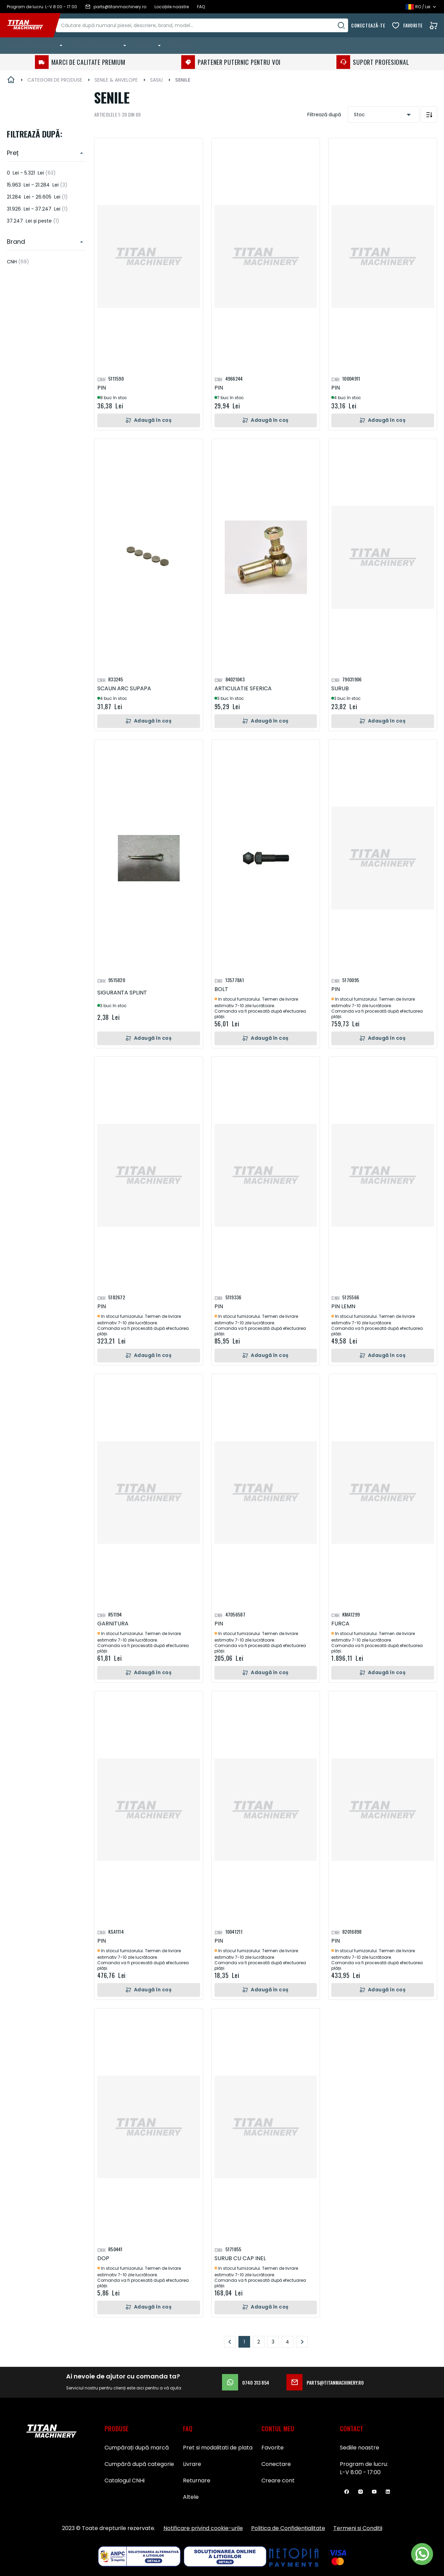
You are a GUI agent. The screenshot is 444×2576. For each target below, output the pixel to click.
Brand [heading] (16, 241)
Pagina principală (11, 80)
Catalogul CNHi (124, 2480)
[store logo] (30, 25)
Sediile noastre (359, 2448)
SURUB (340, 688)
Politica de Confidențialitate (288, 2528)
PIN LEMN (343, 1306)
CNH (18, 261)
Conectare (276, 2464)
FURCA (340, 1623)
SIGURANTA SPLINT (122, 993)
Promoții (181, 45)
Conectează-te (368, 25)
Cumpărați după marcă (136, 2448)
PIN (101, 388)
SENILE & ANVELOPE (116, 79)
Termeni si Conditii (357, 2528)
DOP (103, 2258)
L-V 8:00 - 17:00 (360, 2472)
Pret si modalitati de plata (217, 2448)
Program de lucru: (364, 2464)
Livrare (192, 2464)
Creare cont (278, 2480)
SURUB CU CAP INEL (240, 2258)
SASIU (156, 79)
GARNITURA (112, 1623)
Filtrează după (324, 114)
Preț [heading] (13, 152)
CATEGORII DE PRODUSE (54, 79)
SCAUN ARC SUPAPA (124, 688)
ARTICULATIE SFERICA (243, 688)
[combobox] (208, 25)
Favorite (413, 25)
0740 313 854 (245, 2382)
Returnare (196, 2480)
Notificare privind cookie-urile (203, 2528)
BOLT (221, 989)
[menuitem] (36, 45)
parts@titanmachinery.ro (325, 2382)
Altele (191, 2497)
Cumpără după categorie (139, 2464)
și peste (33, 220)
